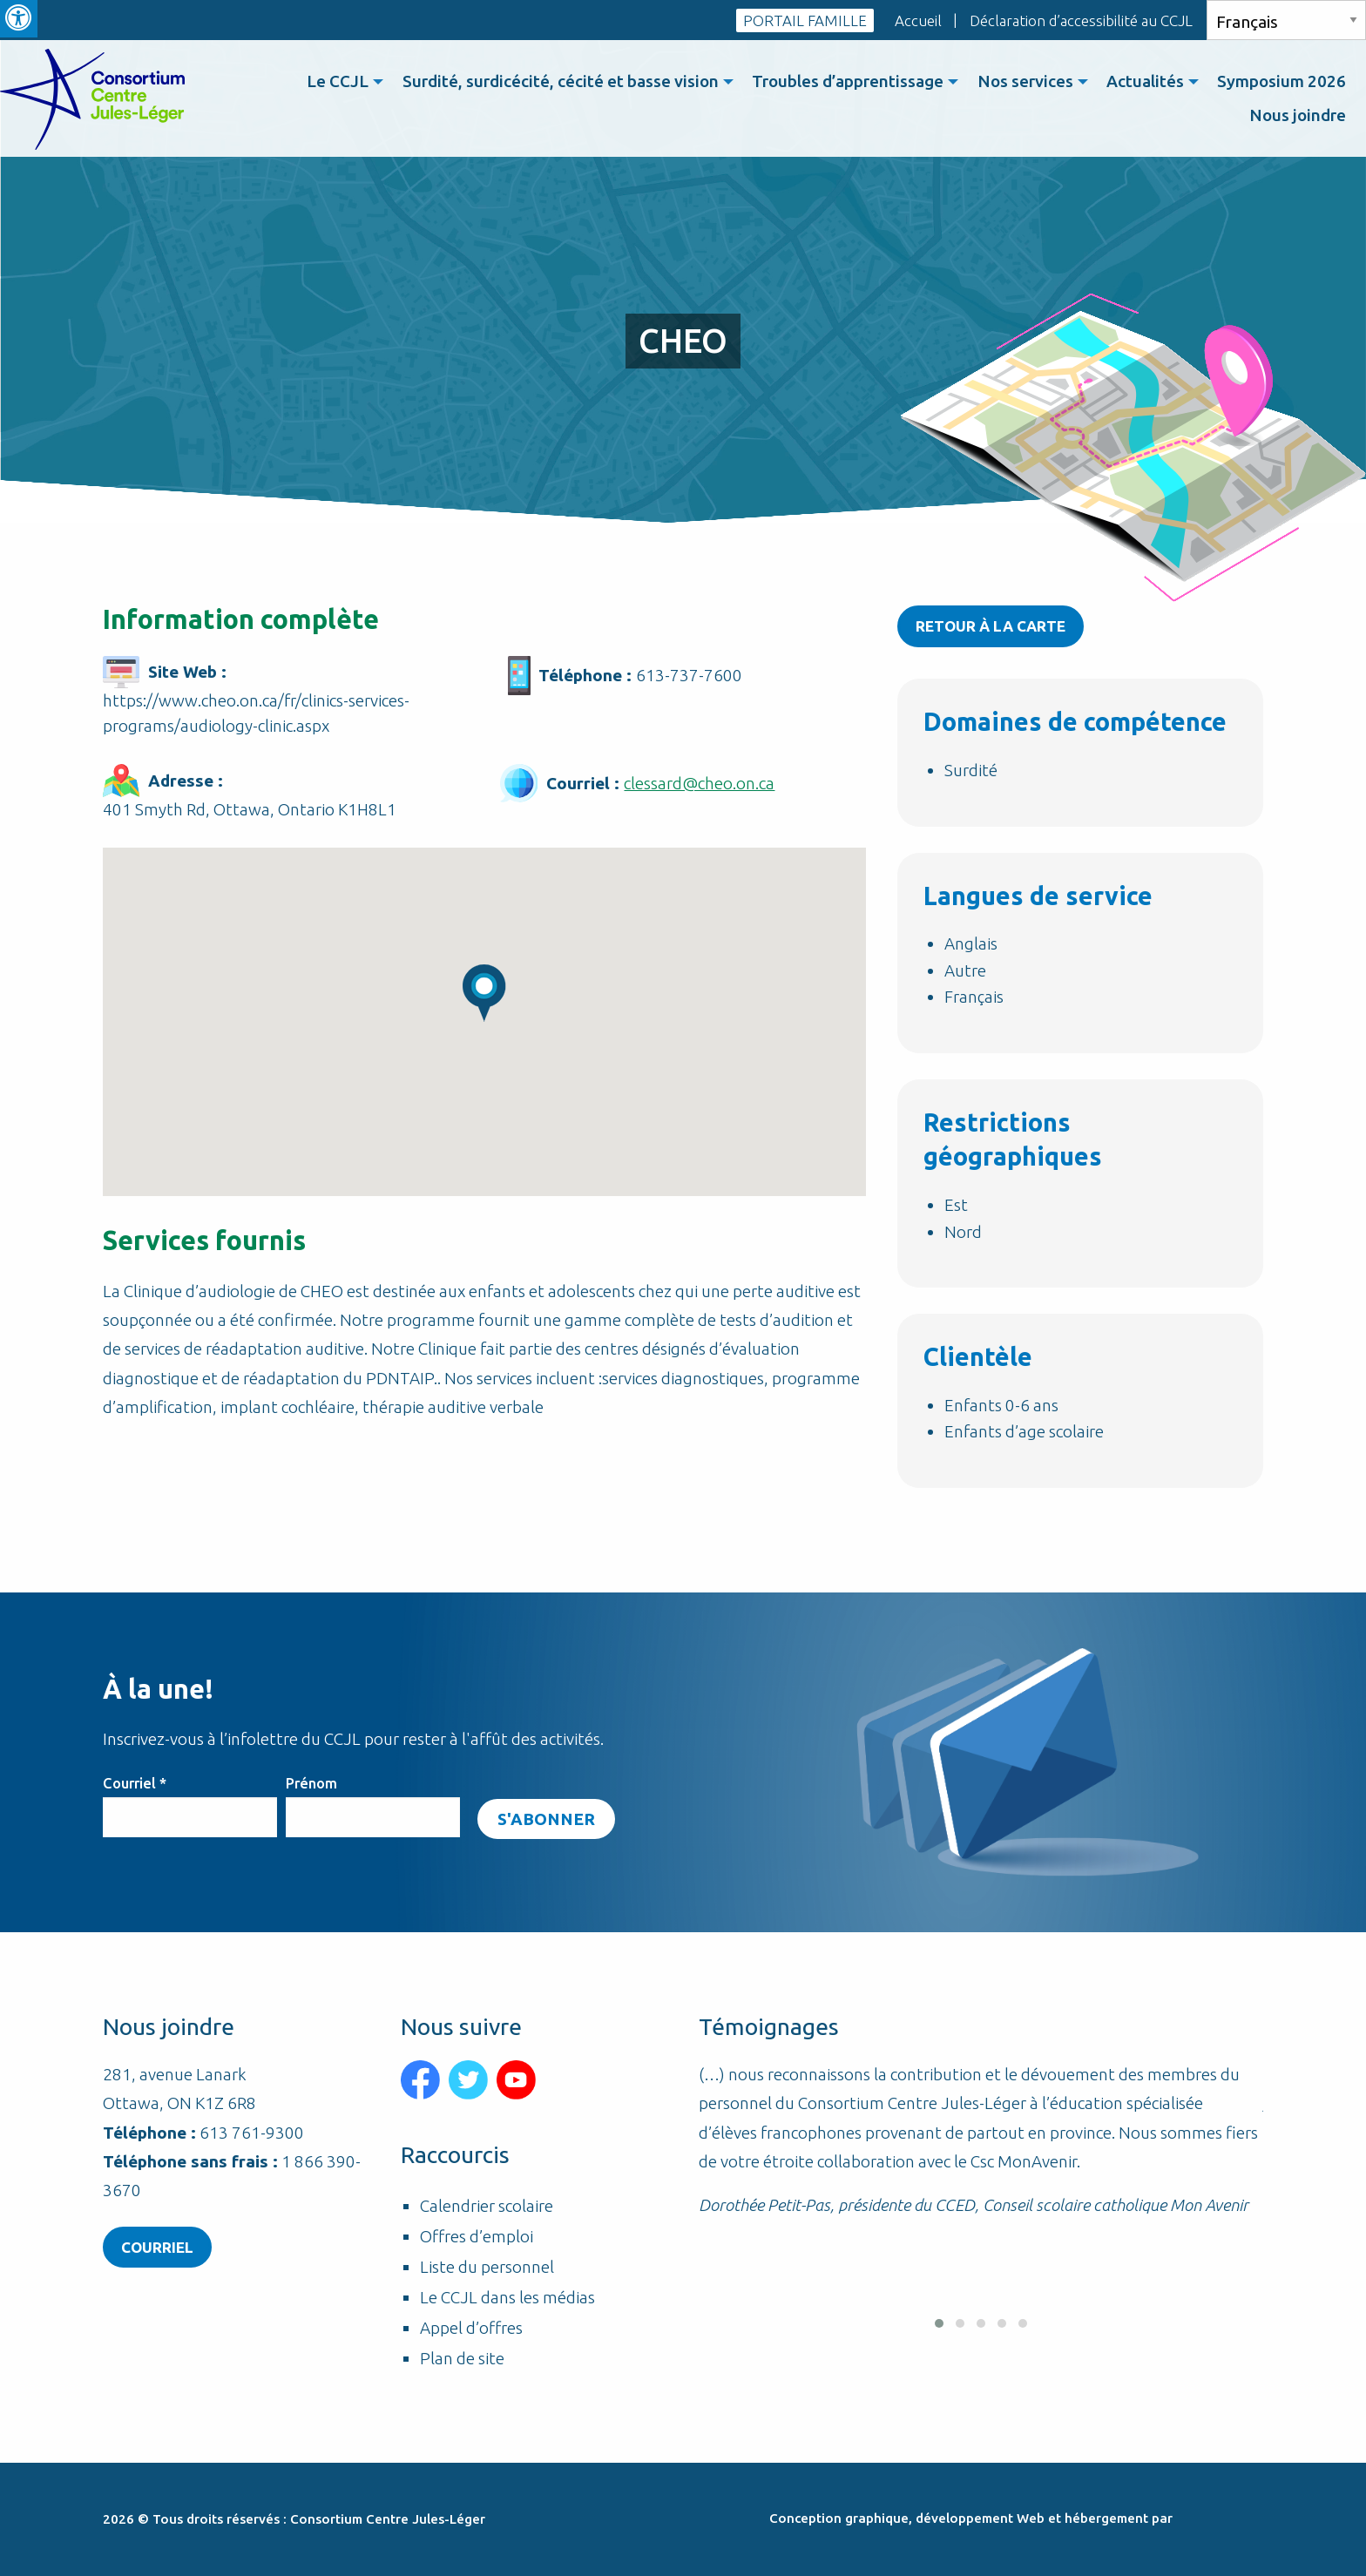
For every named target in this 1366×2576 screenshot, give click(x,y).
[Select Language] (1286, 20)
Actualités (1141, 81)
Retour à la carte (990, 626)
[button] (939, 2327)
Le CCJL (325, 81)
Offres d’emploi (476, 2236)
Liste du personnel (487, 2267)
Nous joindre (1296, 115)
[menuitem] (328, 82)
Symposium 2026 (1280, 81)
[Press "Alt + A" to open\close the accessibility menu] (18, 18)
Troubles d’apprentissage (840, 81)
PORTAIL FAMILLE (805, 20)
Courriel (134, 1782)
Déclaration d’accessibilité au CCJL (1081, 20)
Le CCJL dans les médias (507, 2297)
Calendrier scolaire (486, 2206)
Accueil (918, 20)
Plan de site (462, 2358)
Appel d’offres (471, 2328)
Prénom (311, 1782)
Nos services (1019, 81)
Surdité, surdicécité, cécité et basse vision (550, 81)
